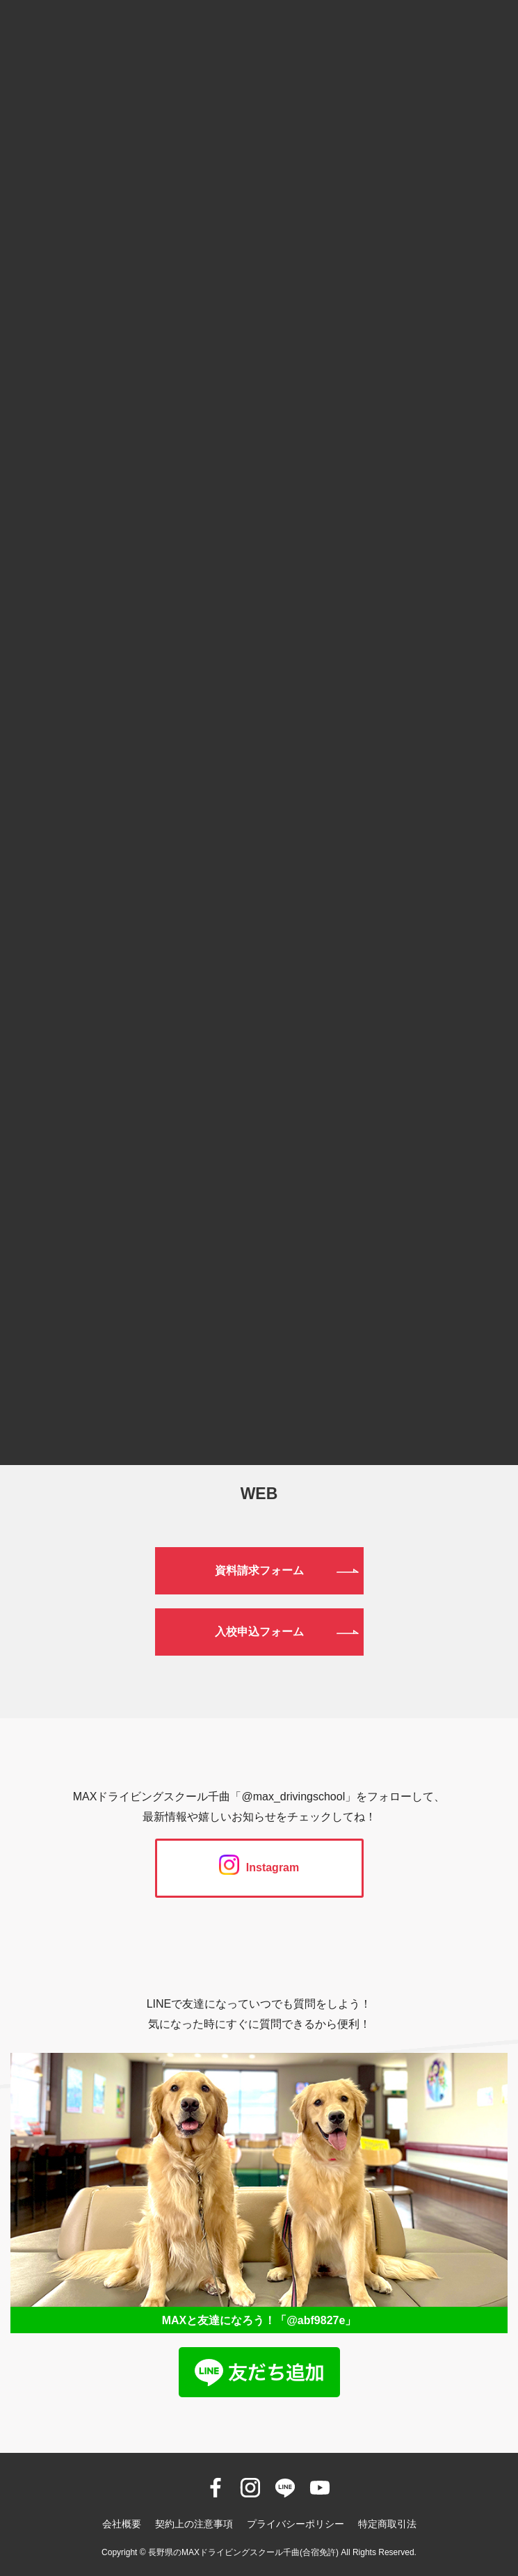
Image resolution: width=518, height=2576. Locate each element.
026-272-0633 (259, 1396)
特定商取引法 (387, 2523)
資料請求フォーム (259, 1570)
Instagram (259, 1867)
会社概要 (121, 2523)
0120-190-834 (259, 1324)
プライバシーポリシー (295, 2523)
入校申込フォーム (259, 1632)
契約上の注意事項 (194, 2523)
